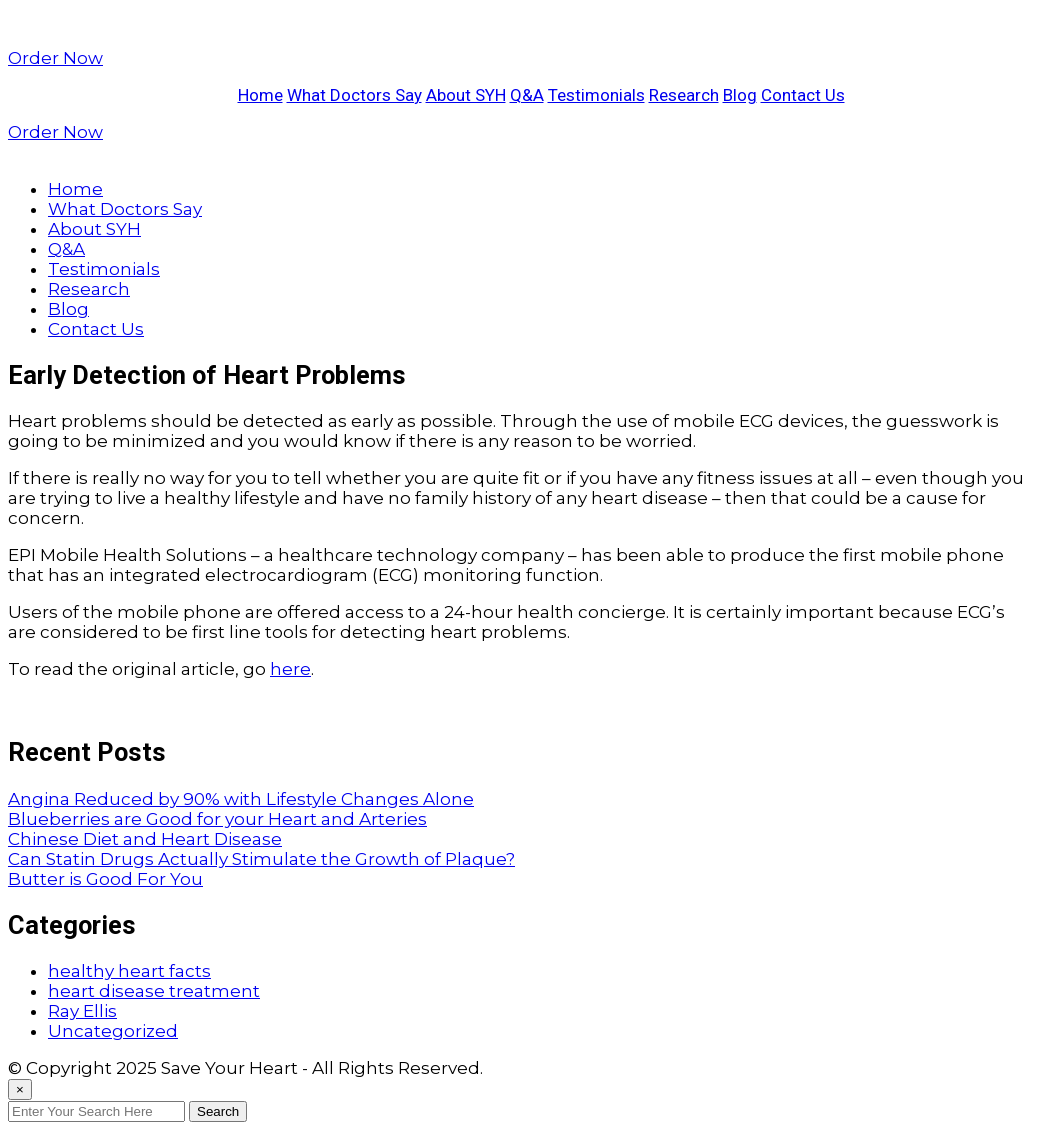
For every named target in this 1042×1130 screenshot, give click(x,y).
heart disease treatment (154, 991)
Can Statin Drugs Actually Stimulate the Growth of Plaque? (261, 859)
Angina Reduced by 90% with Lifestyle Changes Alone (241, 799)
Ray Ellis (82, 1011)
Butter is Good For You (105, 879)
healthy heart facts (129, 971)
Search (218, 1111)
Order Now (55, 58)
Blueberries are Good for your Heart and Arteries (217, 819)
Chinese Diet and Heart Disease (145, 839)
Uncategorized (113, 1031)
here (290, 669)
